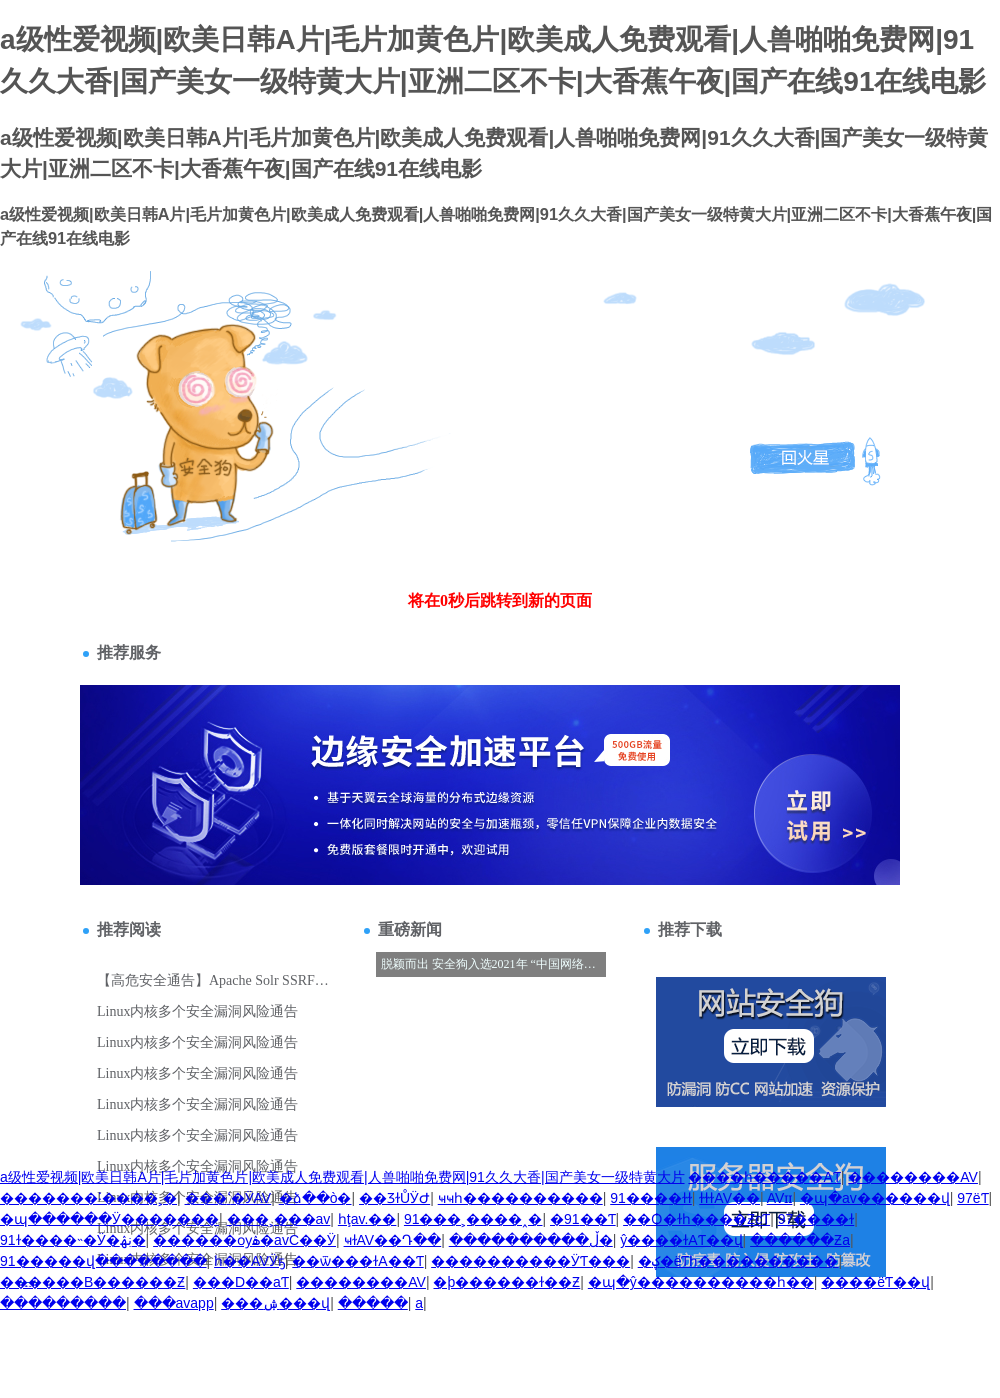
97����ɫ (816, 1219)
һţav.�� (367, 1219)
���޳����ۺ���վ (275, 1303)
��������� (63, 1303)
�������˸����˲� (88, 1198)
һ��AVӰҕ (249, 1261)
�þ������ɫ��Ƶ (506, 1282)
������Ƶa (800, 1240)
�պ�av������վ (875, 1198)
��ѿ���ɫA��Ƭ (357, 1261)
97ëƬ (972, 1198)
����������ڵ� (531, 1240)
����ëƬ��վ (875, 1282)
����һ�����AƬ (764, 1177)
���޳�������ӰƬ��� (530, 1261)
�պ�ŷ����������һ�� (701, 1282)
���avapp (174, 1303)
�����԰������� (373, 1303)
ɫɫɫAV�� (729, 1198)
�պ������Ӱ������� (109, 1219)
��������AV (913, 1177)
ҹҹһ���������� (520, 1198)
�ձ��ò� (315, 1198)
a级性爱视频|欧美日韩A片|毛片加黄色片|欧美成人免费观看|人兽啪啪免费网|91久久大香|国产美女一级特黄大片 (342, 1177)
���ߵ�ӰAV (228, 1198)
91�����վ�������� (103, 1261)
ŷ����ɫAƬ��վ (681, 1240)
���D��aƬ (241, 1282)
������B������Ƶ (92, 1282)
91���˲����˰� (473, 1219)
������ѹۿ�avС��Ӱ (244, 1240)
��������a (419, 1303)
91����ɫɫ (651, 1198)
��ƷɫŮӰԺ (394, 1198)
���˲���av (279, 1219)
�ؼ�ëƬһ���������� (738, 1261)
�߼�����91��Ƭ (583, 1219)
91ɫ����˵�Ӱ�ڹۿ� (73, 1240)
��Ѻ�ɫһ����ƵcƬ (696, 1219)
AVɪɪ (780, 1198)
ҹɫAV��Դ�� (393, 1240)
